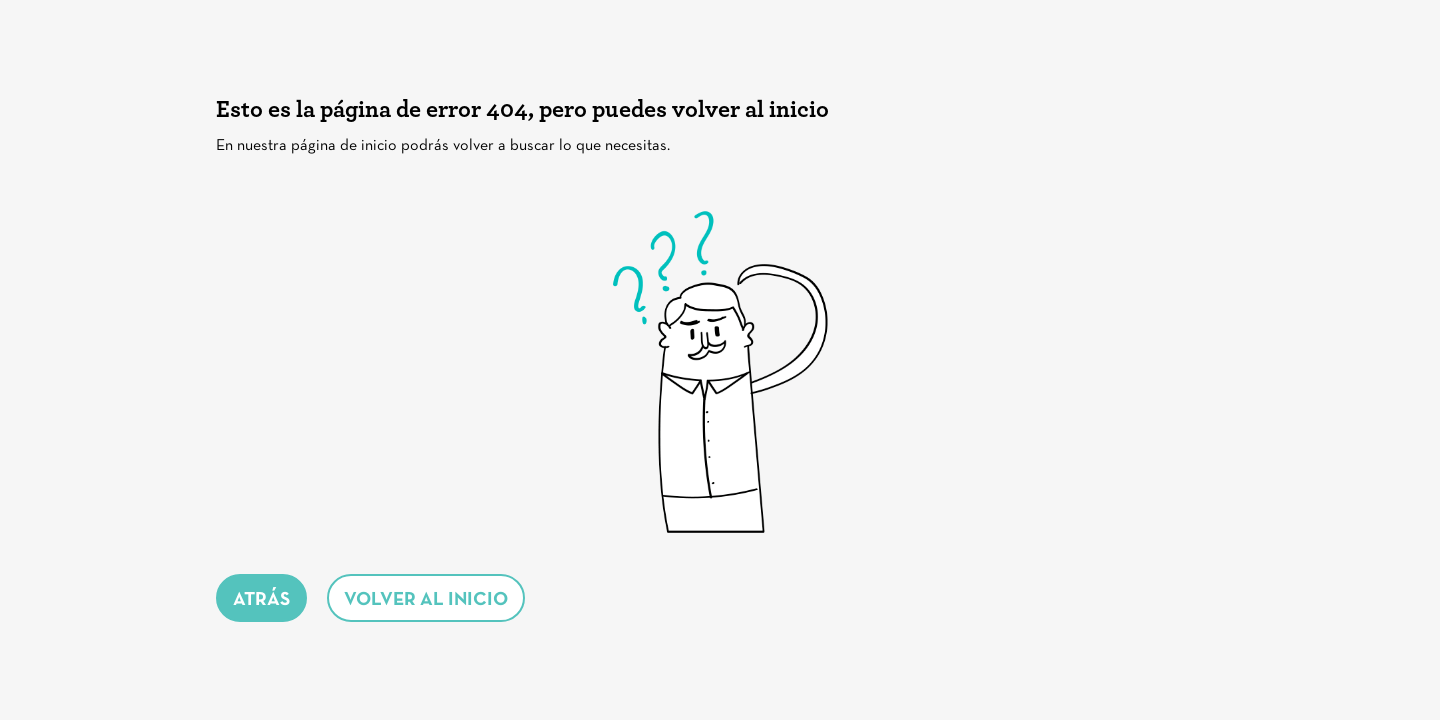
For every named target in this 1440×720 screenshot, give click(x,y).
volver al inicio (426, 600)
